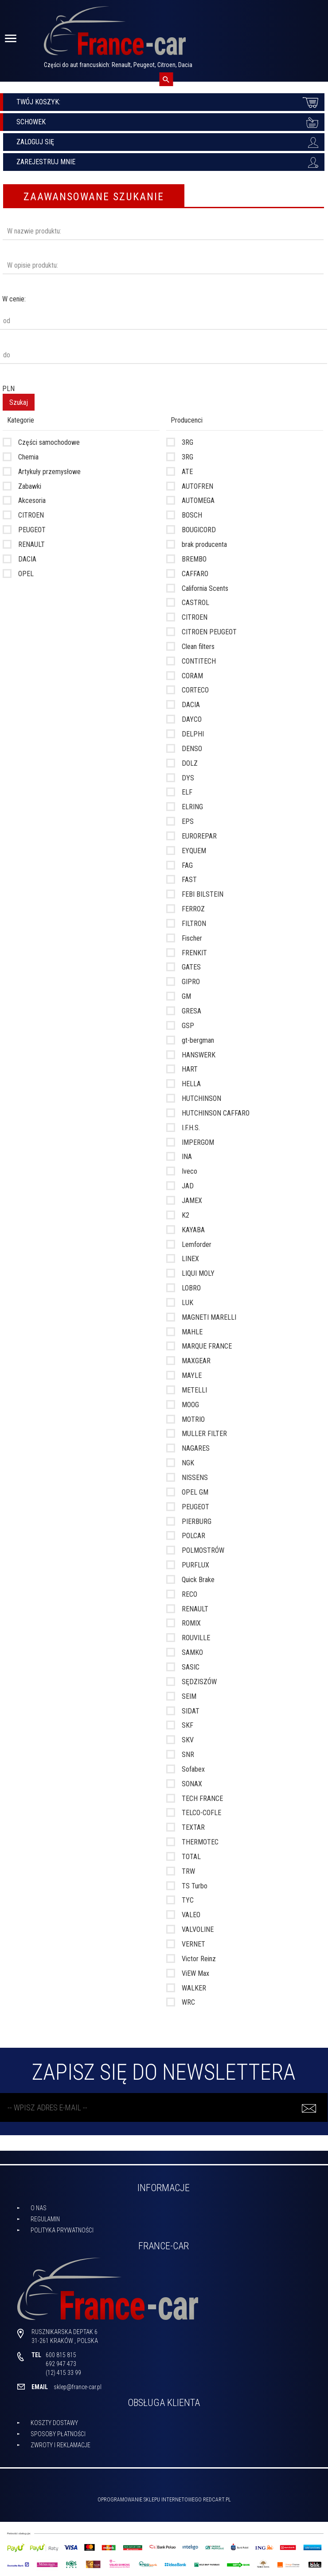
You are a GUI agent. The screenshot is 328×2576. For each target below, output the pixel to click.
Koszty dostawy (54, 2422)
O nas (39, 2208)
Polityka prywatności (62, 2230)
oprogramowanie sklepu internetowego (150, 2500)
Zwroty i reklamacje (60, 2445)
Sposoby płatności (58, 2434)
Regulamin (45, 2219)
